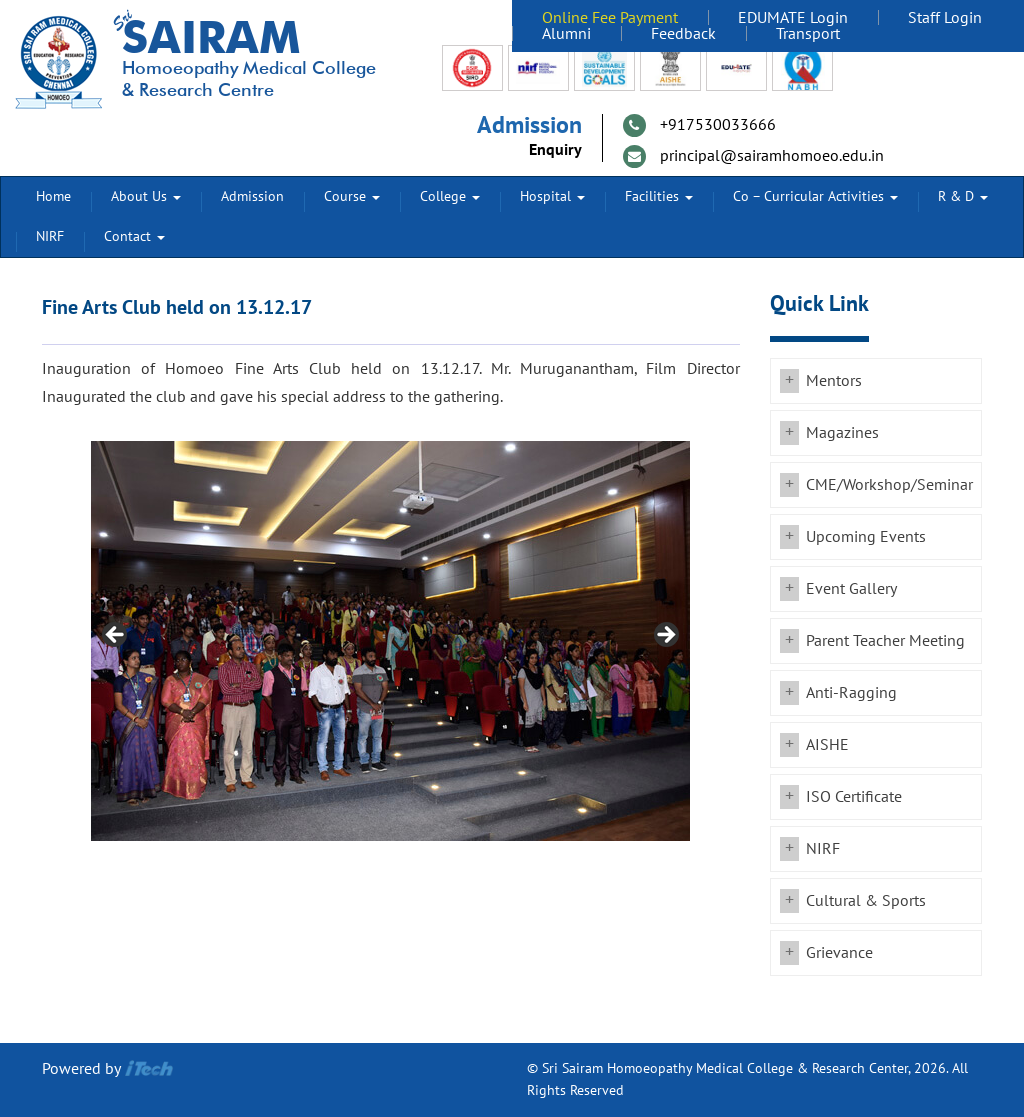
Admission (252, 196)
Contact (134, 236)
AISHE (827, 745)
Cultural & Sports (866, 901)
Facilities (659, 196)
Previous (116, 636)
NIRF (50, 236)
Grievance (839, 953)
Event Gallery (851, 589)
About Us (146, 196)
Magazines (842, 433)
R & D (963, 196)
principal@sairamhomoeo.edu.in (772, 156)
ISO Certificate (854, 797)
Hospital (552, 196)
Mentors (834, 381)
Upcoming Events (866, 537)
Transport (808, 34)
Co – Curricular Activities (815, 196)
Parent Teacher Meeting (885, 641)
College (450, 196)
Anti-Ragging (851, 693)
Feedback (683, 34)
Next (665, 636)
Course (352, 196)
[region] (390, 641)
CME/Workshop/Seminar (889, 485)
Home (53, 196)
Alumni (566, 34)
